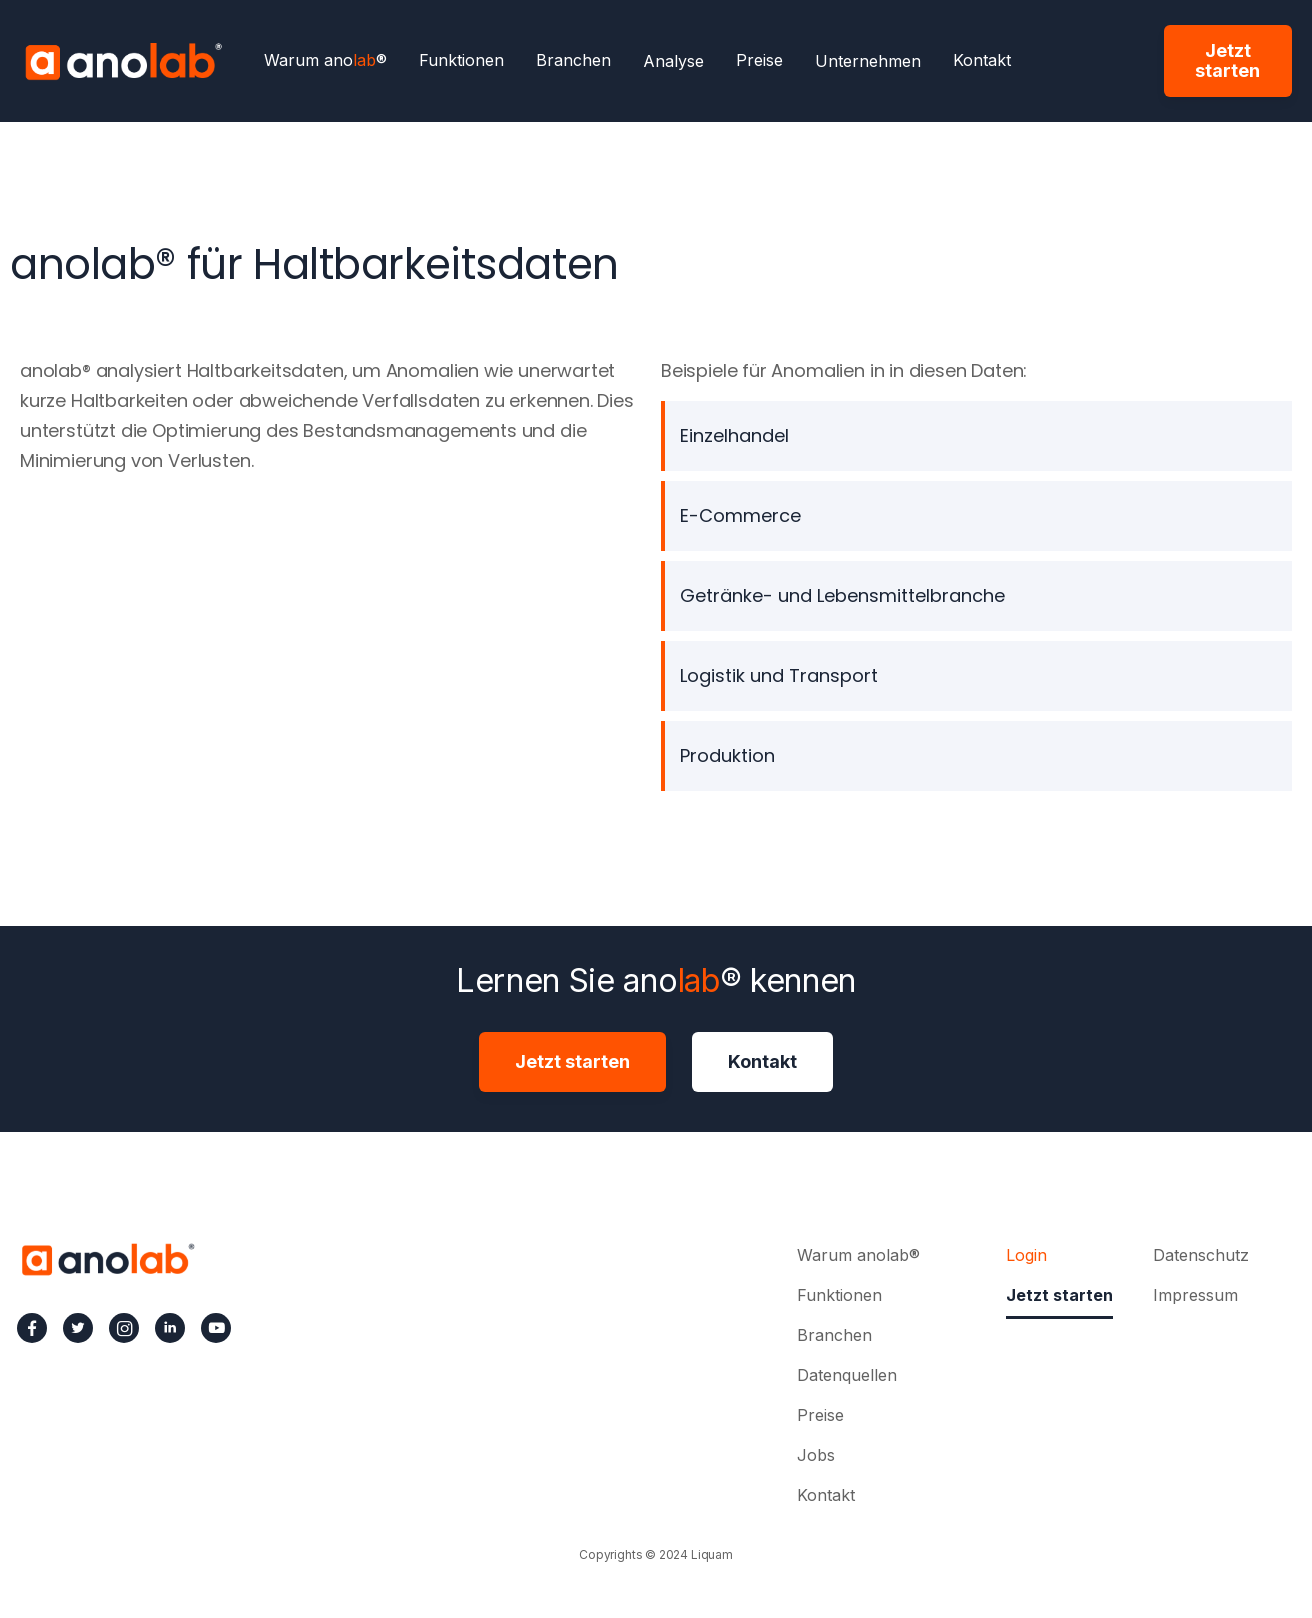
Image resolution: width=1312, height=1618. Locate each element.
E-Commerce (740, 515)
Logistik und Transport (779, 675)
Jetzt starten (1227, 60)
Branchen (573, 61)
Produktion (727, 755)
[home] (123, 60)
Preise (759, 61)
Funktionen (461, 61)
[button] (673, 61)
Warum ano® (325, 61)
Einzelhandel (734, 435)
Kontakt (982, 61)
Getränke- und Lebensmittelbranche (842, 595)
